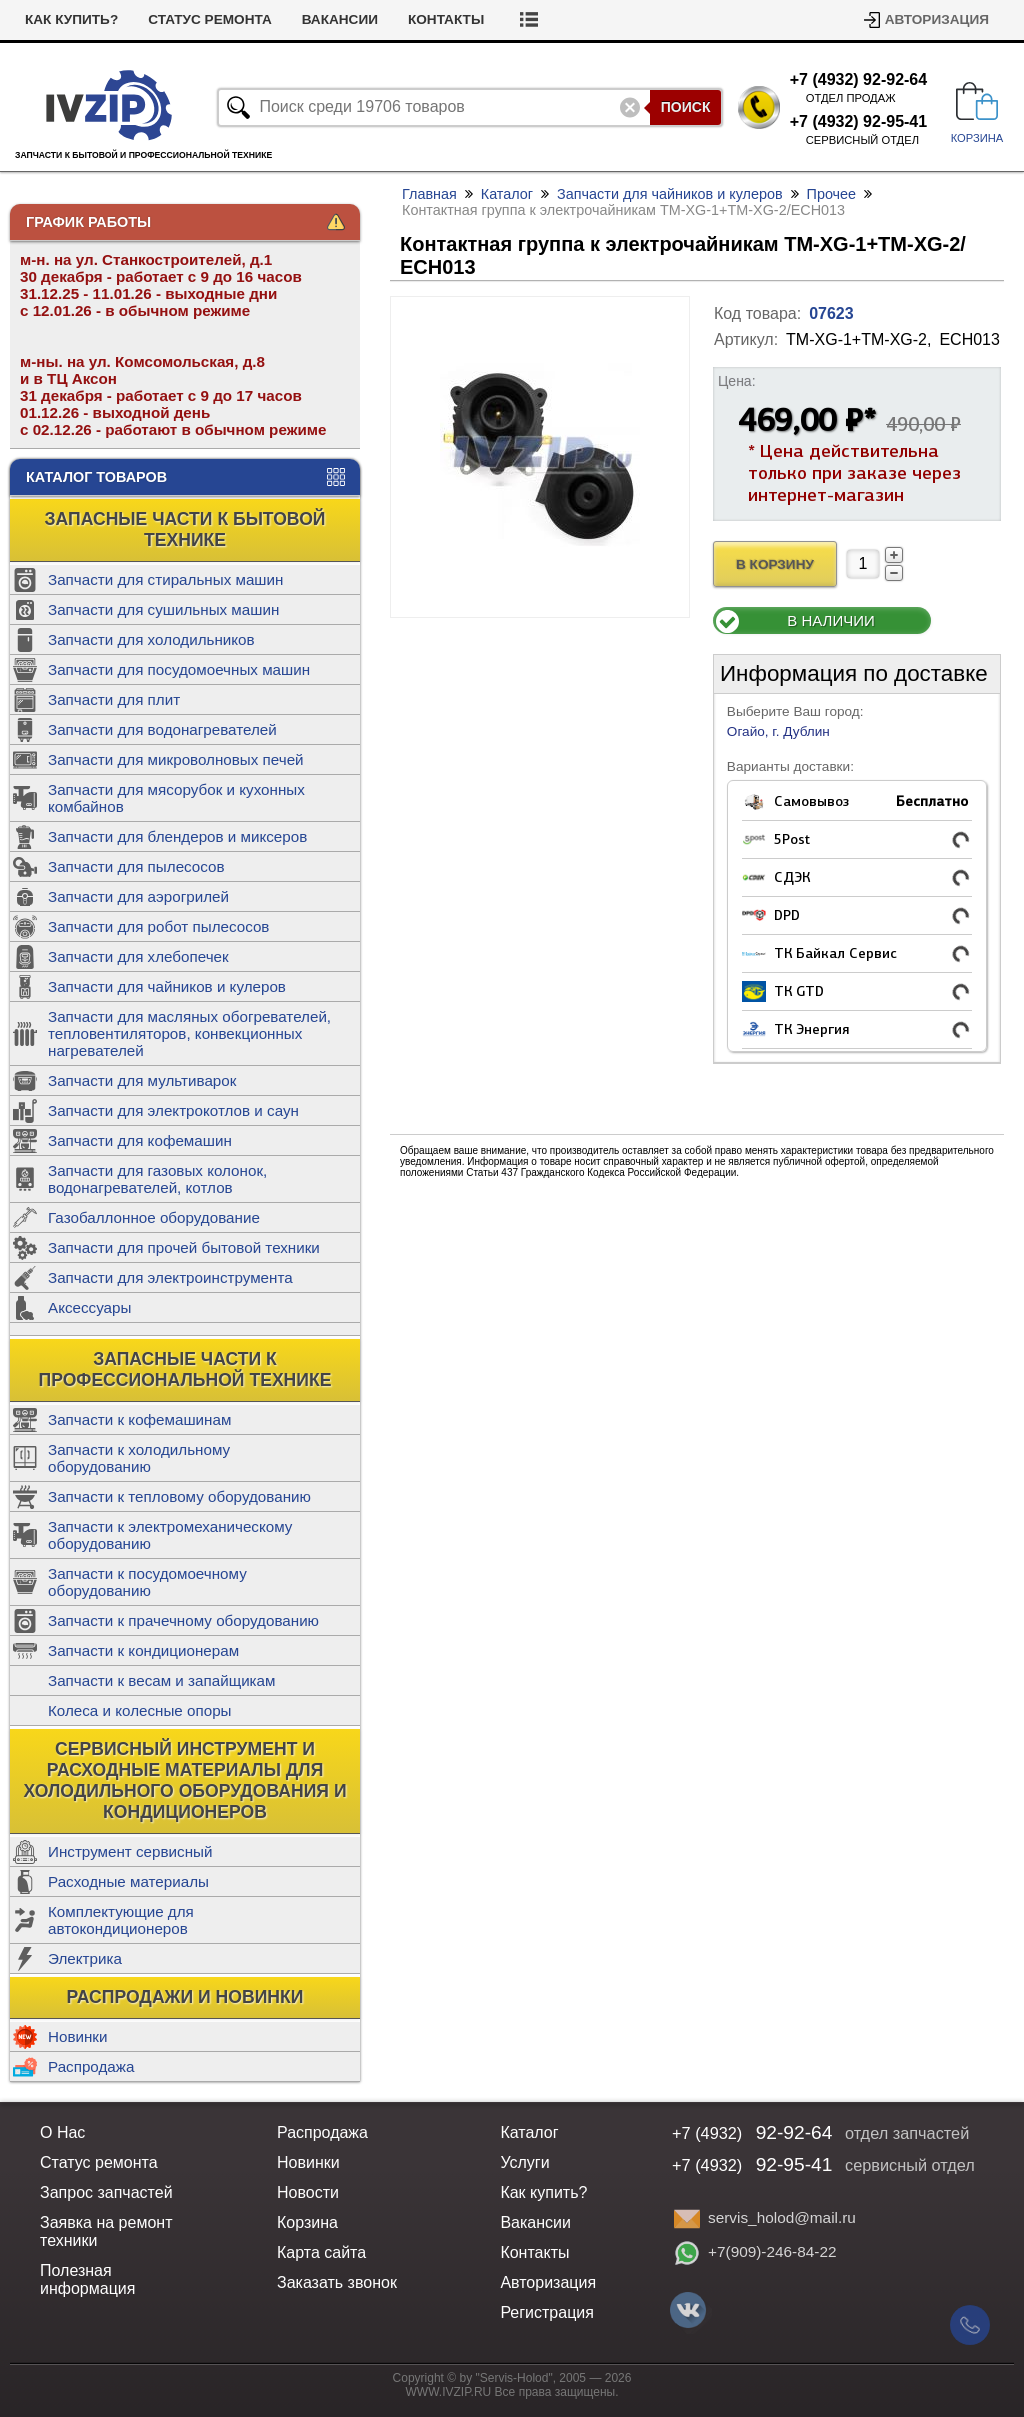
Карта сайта (321, 2252)
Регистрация (547, 2312)
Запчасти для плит (114, 699)
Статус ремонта (210, 19)
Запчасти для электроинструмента (170, 1277)
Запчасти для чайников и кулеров (167, 986)
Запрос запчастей (106, 2192)
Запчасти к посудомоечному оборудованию (147, 1582)
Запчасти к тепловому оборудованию (179, 1496)
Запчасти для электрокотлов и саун (173, 1110)
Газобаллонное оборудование (154, 1217)
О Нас (62, 2132)
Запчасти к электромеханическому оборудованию (170, 1535)
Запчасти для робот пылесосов (158, 926)
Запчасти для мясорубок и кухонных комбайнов (176, 798)
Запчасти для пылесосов (136, 866)
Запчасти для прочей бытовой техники (184, 1247)
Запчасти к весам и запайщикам (161, 1680)
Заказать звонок (337, 2282)
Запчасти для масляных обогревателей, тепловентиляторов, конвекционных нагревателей (189, 1033)
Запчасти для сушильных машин (163, 609)
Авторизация (937, 19)
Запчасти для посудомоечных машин (179, 669)
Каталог (507, 194)
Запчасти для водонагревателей (162, 729)
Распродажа (91, 2066)
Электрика (85, 1958)
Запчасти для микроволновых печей (176, 759)
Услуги (524, 2162)
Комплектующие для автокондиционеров (121, 1920)
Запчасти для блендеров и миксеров (177, 836)
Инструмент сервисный (130, 1851)
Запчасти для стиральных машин (165, 579)
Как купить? (71, 19)
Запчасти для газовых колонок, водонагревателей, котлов (157, 1179)
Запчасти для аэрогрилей (138, 896)
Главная (429, 194)
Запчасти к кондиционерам (143, 1650)
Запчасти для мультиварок (142, 1080)
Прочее (832, 194)
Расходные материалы (128, 1881)
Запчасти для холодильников (151, 639)
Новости (308, 2192)
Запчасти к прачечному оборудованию (183, 1620)
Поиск (686, 107)
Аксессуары (89, 1307)
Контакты (446, 19)
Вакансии (340, 19)
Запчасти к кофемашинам (139, 1419)
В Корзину (775, 564)
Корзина (307, 2222)
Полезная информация (87, 2279)
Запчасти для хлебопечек (138, 956)
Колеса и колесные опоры (140, 1710)
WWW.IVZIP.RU (449, 2392)
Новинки (77, 2036)
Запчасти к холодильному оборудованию (139, 1458)
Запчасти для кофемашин (140, 1140)
